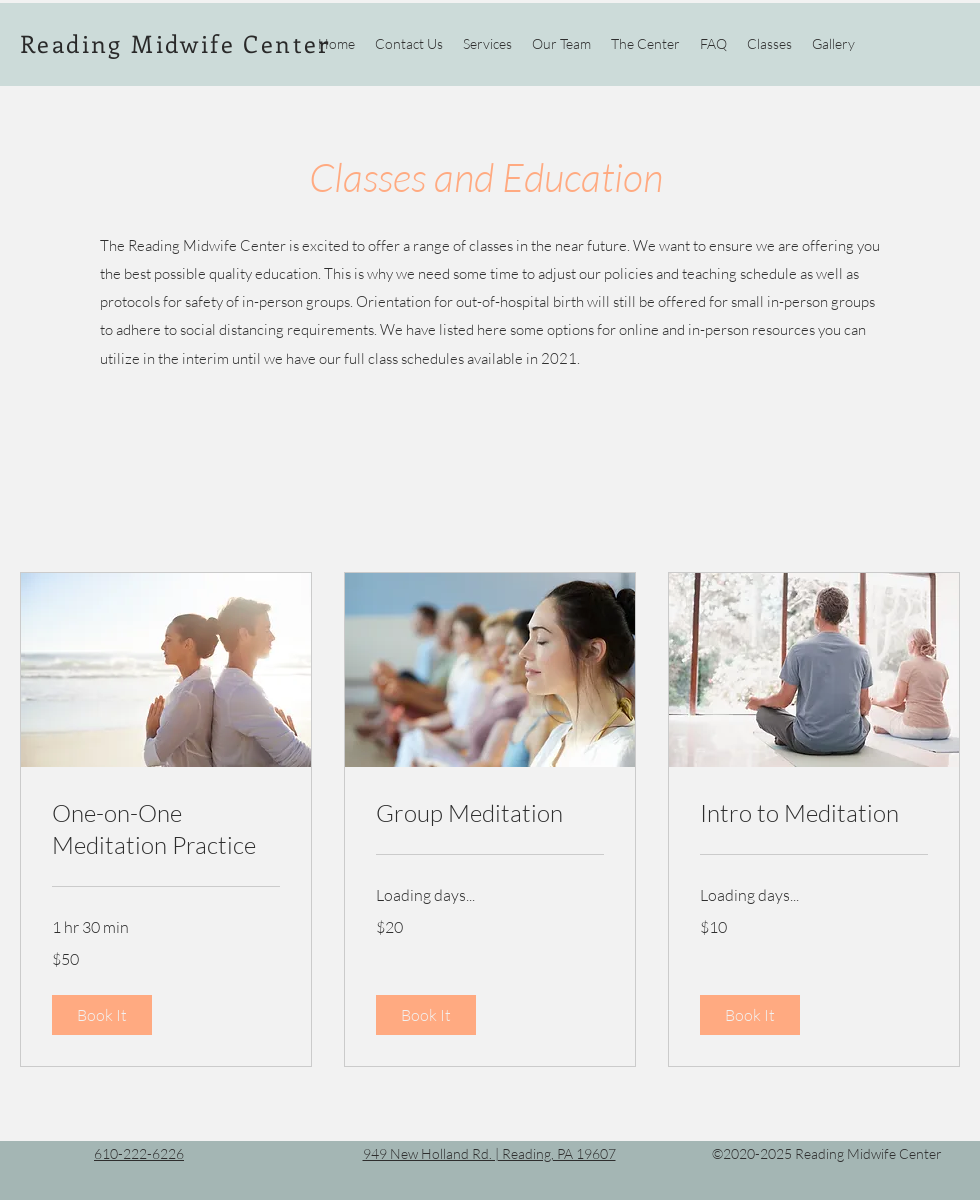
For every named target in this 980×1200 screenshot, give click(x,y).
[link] (166, 830)
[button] (102, 1015)
